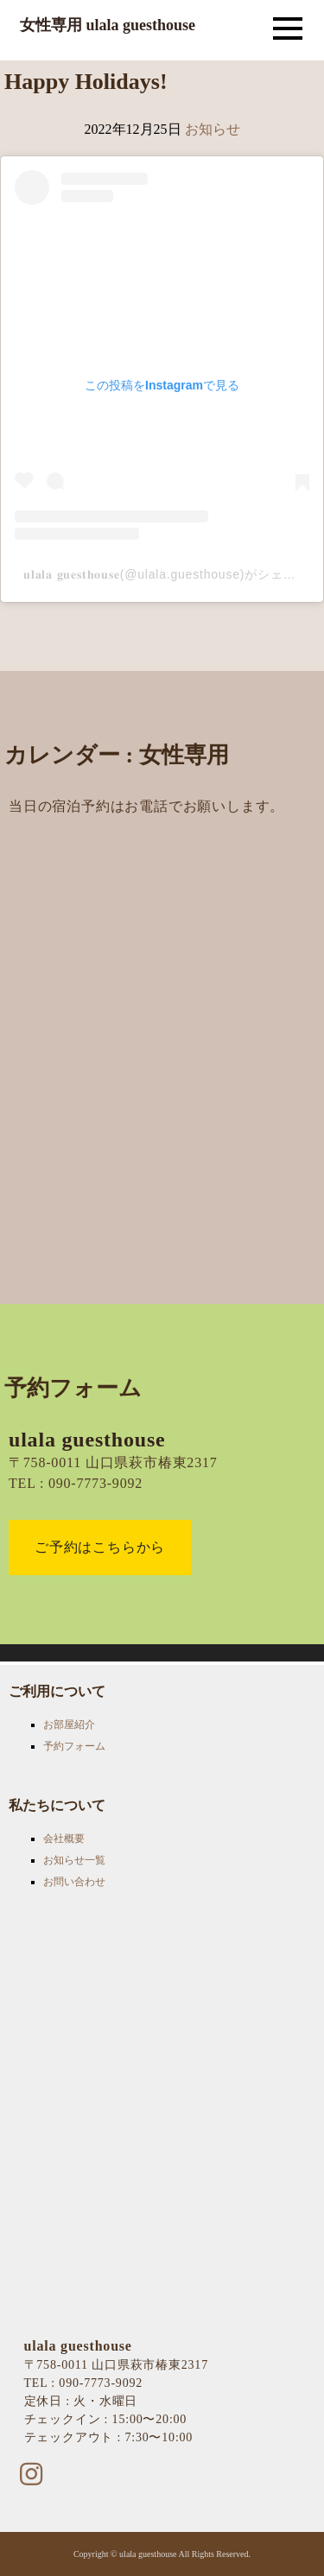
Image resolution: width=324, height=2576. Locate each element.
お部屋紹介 (69, 1724)
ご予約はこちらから (100, 1547)
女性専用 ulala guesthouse (107, 25)
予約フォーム (74, 1746)
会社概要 (64, 1838)
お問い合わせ (74, 1882)
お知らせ (212, 129)
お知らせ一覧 (74, 1860)
